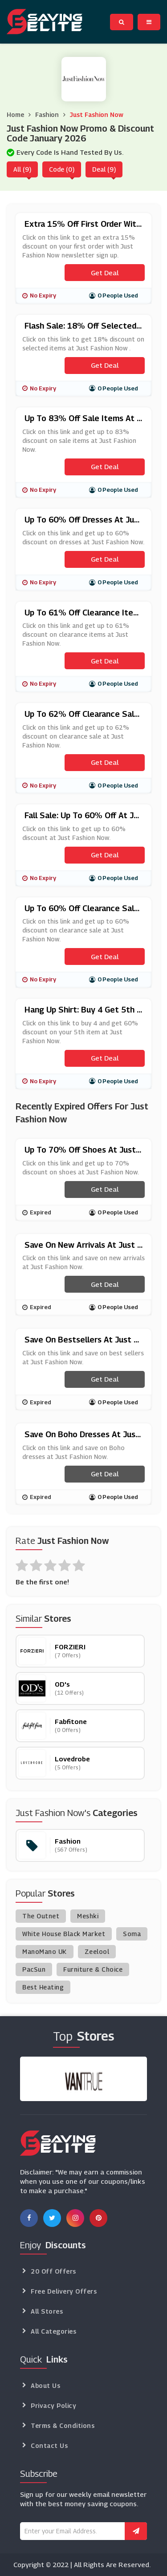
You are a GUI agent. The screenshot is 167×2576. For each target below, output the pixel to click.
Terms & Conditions (62, 2425)
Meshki (87, 1916)
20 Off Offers (53, 2271)
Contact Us (49, 2445)
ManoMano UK (44, 1951)
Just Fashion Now (96, 114)
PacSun (33, 1969)
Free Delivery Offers (64, 2291)
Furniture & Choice (92, 1969)
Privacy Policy (53, 2405)
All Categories (53, 2331)
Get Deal (104, 273)
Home (15, 114)
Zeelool (97, 1951)
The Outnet (40, 1916)
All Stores (47, 2311)
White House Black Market (63, 1933)
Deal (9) (104, 169)
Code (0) (61, 169)
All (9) (22, 169)
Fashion (47, 114)
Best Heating (43, 1987)
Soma (132, 1933)
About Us (45, 2385)
